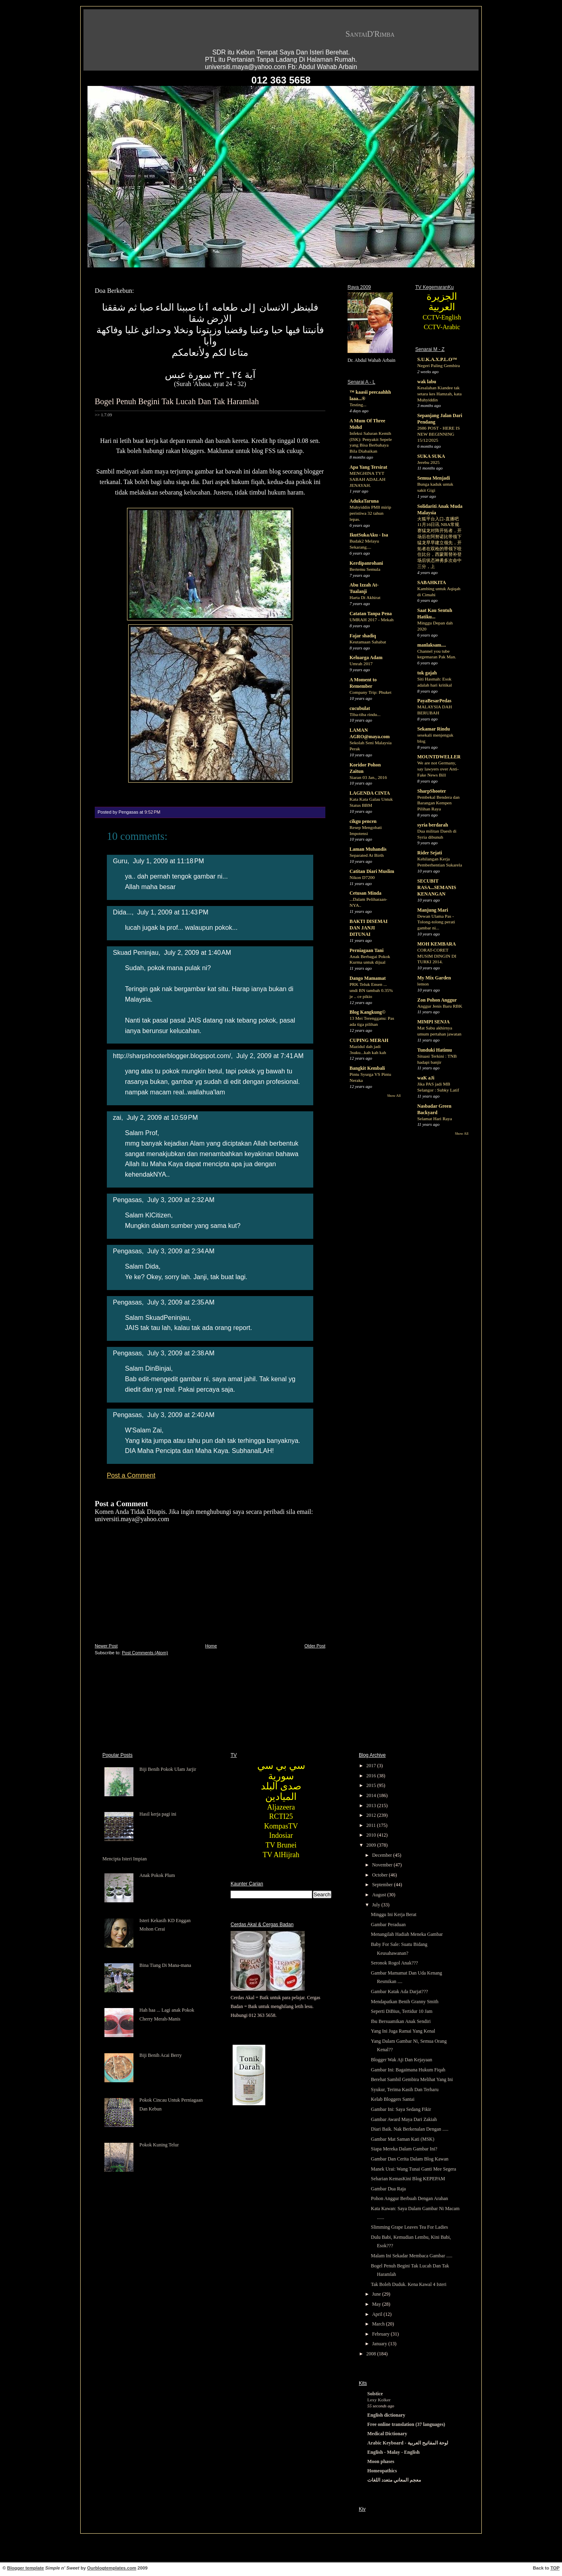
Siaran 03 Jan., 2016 (368, 777)
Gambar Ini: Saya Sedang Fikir (401, 2109)
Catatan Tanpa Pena (371, 613)
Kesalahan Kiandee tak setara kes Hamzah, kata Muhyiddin (439, 393)
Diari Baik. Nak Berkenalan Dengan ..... (409, 2129)
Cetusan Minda (365, 893)
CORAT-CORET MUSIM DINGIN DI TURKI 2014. (436, 956)
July (376, 1905)
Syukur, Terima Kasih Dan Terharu (405, 2089)
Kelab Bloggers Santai (392, 2099)
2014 (371, 1795)
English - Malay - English (393, 2452)
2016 (371, 1776)
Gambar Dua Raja (388, 2189)
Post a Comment (131, 1475)
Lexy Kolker (379, 2399)
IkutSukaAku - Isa (369, 535)
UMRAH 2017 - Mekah (371, 619)
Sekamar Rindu (433, 729)
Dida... (122, 912)
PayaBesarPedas (434, 700)
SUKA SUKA (431, 456)
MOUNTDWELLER (438, 757)
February (381, 2334)
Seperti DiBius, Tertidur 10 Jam (402, 2011)
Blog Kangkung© (367, 1012)
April (377, 2314)
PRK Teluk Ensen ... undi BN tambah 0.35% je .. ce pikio (371, 990)
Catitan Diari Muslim (372, 871)
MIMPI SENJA (433, 1022)
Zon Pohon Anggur (437, 1000)
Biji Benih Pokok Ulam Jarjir (167, 1769)
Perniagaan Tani (366, 950)
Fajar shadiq (363, 636)
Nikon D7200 (362, 877)
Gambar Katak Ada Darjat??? (399, 1991)
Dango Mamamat (368, 978)
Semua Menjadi (433, 478)
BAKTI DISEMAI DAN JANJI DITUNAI (368, 928)
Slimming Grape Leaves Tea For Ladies (409, 2227)
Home (211, 1645)
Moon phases (380, 2461)
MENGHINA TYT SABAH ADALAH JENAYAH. (367, 479)
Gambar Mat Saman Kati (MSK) (402, 2139)
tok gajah (427, 673)
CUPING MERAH (369, 1040)
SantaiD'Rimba (370, 33)
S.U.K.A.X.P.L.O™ (437, 359)
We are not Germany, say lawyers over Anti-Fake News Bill (438, 768)
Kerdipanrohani (366, 563)
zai (117, 1117)
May (377, 2304)
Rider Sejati (429, 853)
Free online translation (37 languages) (406, 2424)
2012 (371, 1815)
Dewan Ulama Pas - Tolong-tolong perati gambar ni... (436, 922)
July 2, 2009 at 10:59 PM (162, 1117)
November (383, 1865)
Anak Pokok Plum (157, 1875)
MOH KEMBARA (436, 944)
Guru (120, 860)
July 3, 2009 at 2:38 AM (180, 1353)
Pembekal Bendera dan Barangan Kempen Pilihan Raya (438, 803)
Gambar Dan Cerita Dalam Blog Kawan (409, 2159)
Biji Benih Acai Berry (160, 2055)
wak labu (426, 381)
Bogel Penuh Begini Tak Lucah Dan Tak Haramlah (177, 401)
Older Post (314, 1645)
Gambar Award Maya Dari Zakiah (404, 2119)
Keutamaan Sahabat (368, 641)
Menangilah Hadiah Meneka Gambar (407, 1934)
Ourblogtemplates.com (111, 2568)
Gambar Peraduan (388, 1924)
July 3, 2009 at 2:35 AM (180, 1302)
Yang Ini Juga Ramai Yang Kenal (403, 2031)
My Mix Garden (434, 978)
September (383, 1884)
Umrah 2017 (361, 663)
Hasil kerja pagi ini (158, 1814)
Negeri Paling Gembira (438, 365)
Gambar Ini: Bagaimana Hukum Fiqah (408, 2070)
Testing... (358, 404)
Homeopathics (382, 2471)
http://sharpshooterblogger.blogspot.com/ (172, 1055)
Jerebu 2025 (428, 462)
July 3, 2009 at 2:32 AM (180, 1199)
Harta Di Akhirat (365, 597)
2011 (371, 1825)
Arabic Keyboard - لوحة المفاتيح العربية (407, 2443)
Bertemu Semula (365, 569)
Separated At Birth (367, 855)
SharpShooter (431, 791)
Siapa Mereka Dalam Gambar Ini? (404, 2149)
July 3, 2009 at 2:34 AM (180, 1251)
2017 (371, 1765)
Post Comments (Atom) (145, 1652)
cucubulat (360, 708)
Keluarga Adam (366, 657)
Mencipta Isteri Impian (124, 1859)
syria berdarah (432, 825)
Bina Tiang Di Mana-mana (165, 1965)
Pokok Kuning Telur (159, 2145)
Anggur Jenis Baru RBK (439, 1006)
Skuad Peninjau (135, 952)
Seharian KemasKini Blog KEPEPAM (408, 2178)
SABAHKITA (431, 582)
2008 (371, 2354)
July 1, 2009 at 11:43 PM (172, 912)
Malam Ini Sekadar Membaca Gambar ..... (411, 2256)
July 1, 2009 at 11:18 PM (168, 860)
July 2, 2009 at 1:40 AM (197, 952)
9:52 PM (152, 812)
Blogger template (25, 2568)
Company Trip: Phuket (370, 692)
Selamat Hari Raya (434, 1118)
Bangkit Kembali (367, 1068)
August (379, 1895)
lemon (423, 983)
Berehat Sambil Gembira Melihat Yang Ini (412, 2079)
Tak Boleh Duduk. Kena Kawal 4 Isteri (408, 2284)
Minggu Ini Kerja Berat (393, 1914)
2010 (371, 1835)
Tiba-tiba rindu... (365, 714)
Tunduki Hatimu (434, 1050)
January (380, 2343)
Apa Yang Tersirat (368, 467)
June (377, 2294)
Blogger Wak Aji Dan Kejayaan (401, 2059)
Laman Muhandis (368, 849)
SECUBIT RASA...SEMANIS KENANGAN (436, 887)
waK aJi (425, 1078)
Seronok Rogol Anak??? (394, 1963)
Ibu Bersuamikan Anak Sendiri (401, 2021)
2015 (371, 1785)
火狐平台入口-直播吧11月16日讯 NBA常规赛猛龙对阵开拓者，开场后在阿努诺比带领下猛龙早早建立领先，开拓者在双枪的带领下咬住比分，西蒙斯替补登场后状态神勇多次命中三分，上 (439, 542)
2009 (371, 1845)
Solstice (375, 2393)
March (379, 2324)
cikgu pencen (363, 821)
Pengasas (127, 1199)
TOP (555, 2568)
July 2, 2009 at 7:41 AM (270, 1055)
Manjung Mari (432, 910)
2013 (371, 1805)
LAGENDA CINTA (370, 793)
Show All (394, 1096)
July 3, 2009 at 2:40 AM (180, 1414)
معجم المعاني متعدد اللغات (394, 2480)
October (380, 1875)
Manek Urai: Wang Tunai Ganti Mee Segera (413, 2169)
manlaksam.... (431, 645)
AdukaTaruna (364, 501)
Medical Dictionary (387, 2433)
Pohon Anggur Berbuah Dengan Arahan (409, 2198)
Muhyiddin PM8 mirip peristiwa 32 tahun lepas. (370, 513)
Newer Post (106, 1645)
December (382, 1855)
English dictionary (386, 2415)
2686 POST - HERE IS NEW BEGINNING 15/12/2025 (438, 434)
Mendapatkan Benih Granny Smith (405, 2001)
